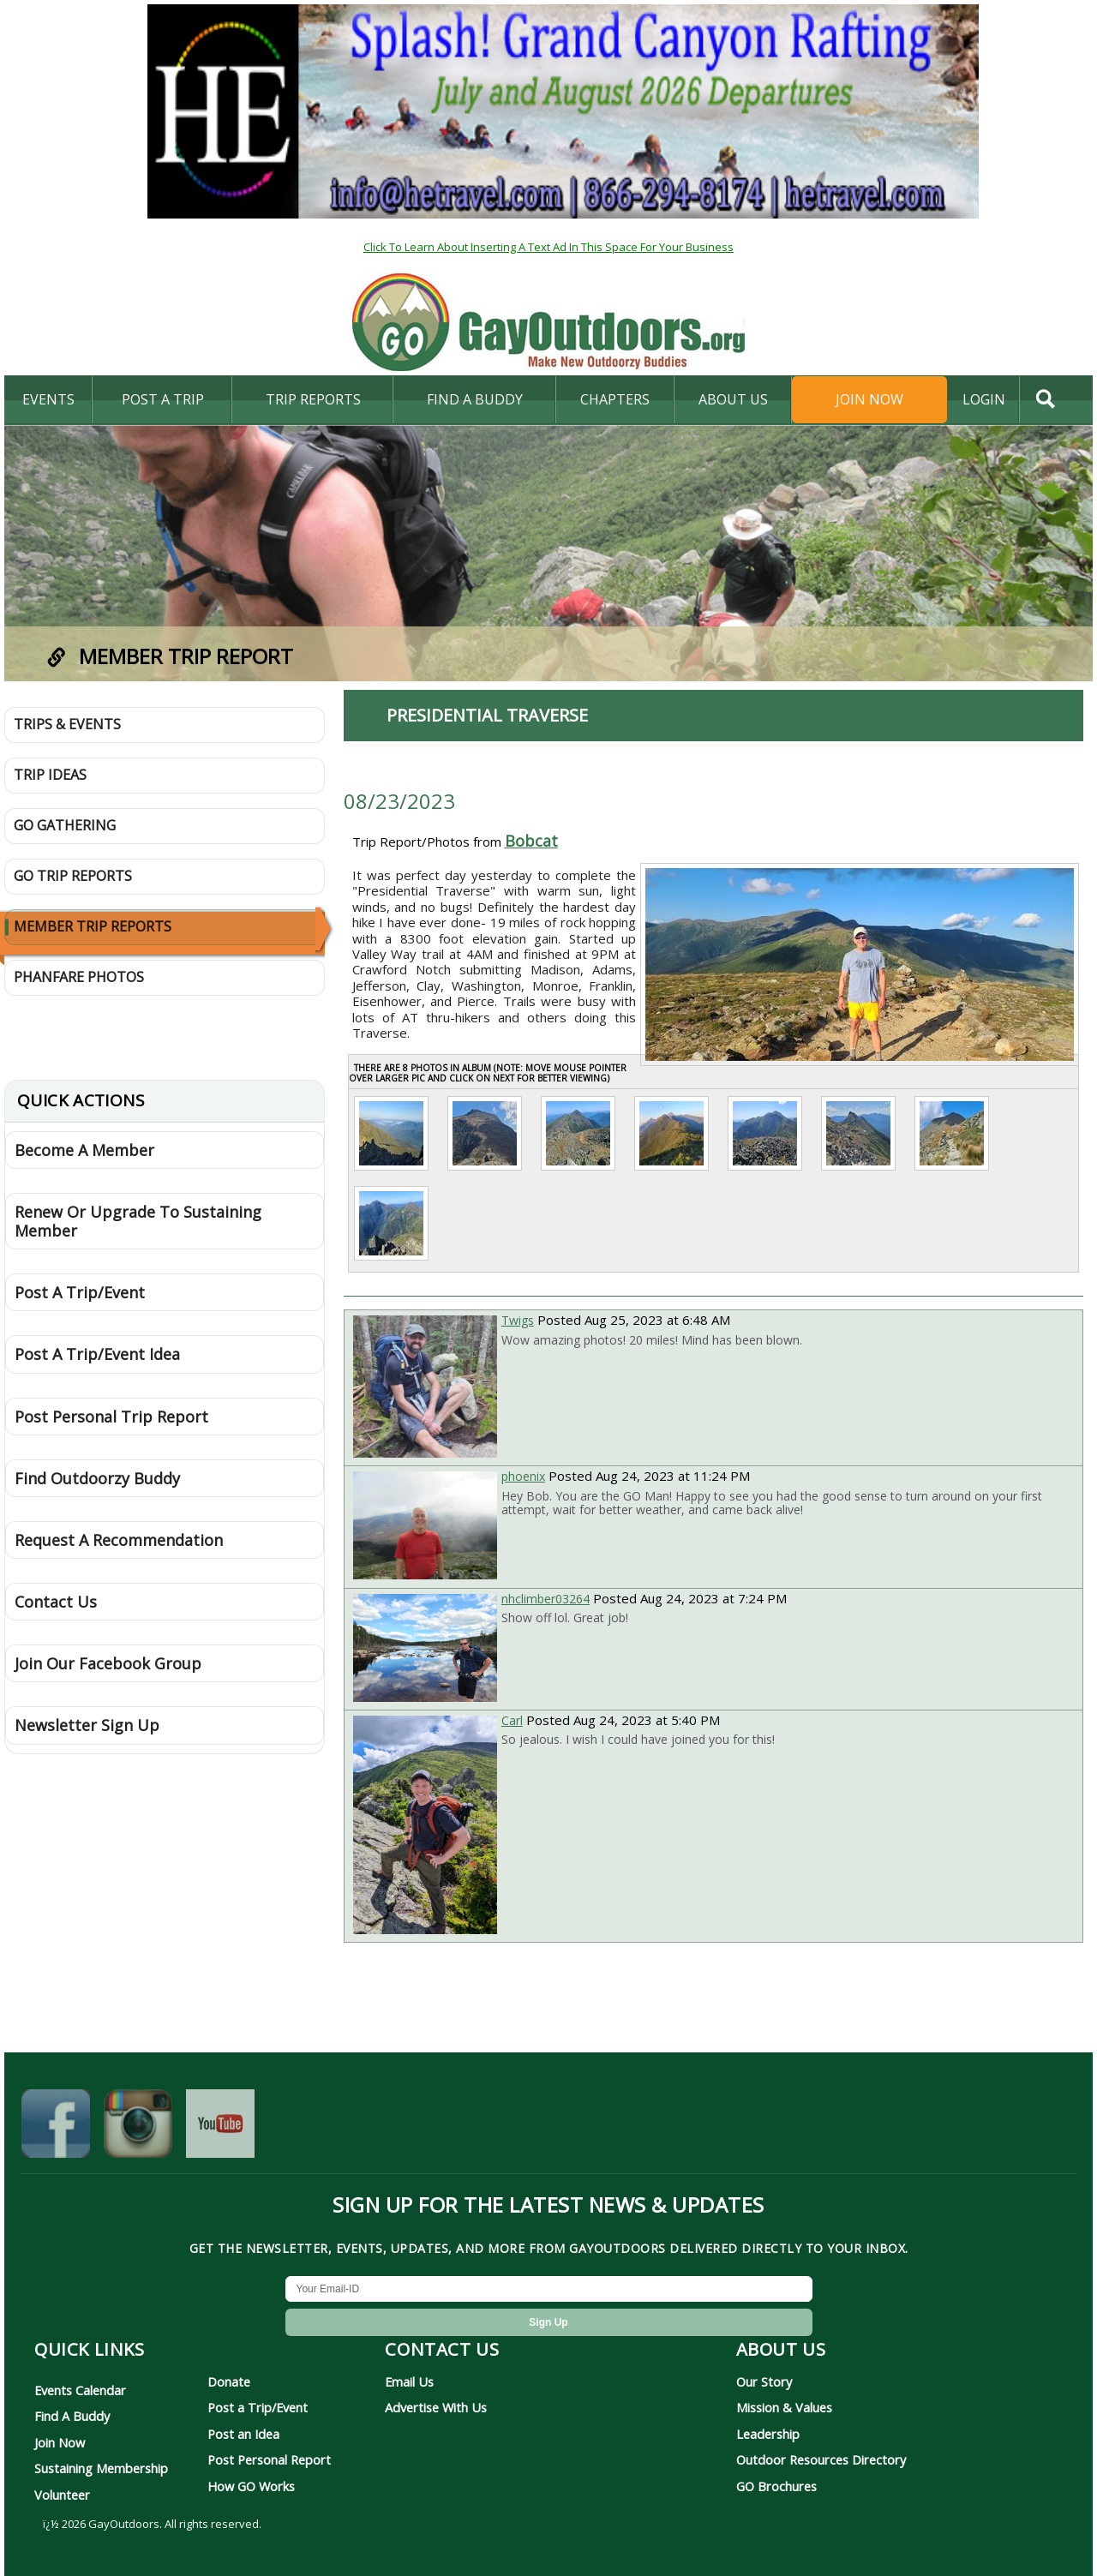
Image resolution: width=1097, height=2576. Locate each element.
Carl (512, 1720)
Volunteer (62, 2494)
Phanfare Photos (79, 976)
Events (48, 399)
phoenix (523, 1476)
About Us (733, 399)
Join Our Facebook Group (108, 1663)
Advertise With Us (436, 2407)
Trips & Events (67, 724)
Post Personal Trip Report (111, 1416)
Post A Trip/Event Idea (97, 1354)
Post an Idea (243, 2433)
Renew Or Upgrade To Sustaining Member (138, 1221)
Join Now (869, 399)
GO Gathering (65, 825)
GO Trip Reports (73, 875)
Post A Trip (163, 399)
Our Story (764, 2381)
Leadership (768, 2433)
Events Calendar (80, 2390)
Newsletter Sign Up (87, 1725)
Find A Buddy (72, 2415)
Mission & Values (784, 2407)
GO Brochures (776, 2486)
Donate (228, 2381)
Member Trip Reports (92, 926)
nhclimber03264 (545, 1599)
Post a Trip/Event (257, 2407)
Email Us (409, 2381)
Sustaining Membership (101, 2468)
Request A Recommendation (119, 1540)
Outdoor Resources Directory (821, 2459)
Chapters (615, 399)
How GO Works (251, 2486)
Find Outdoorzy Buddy (97, 1478)
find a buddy (475, 399)
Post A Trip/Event (80, 1292)
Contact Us (56, 1601)
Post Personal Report (269, 2459)
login (983, 399)
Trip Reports (313, 399)
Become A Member (84, 1150)
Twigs (517, 1320)
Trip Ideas (50, 774)
